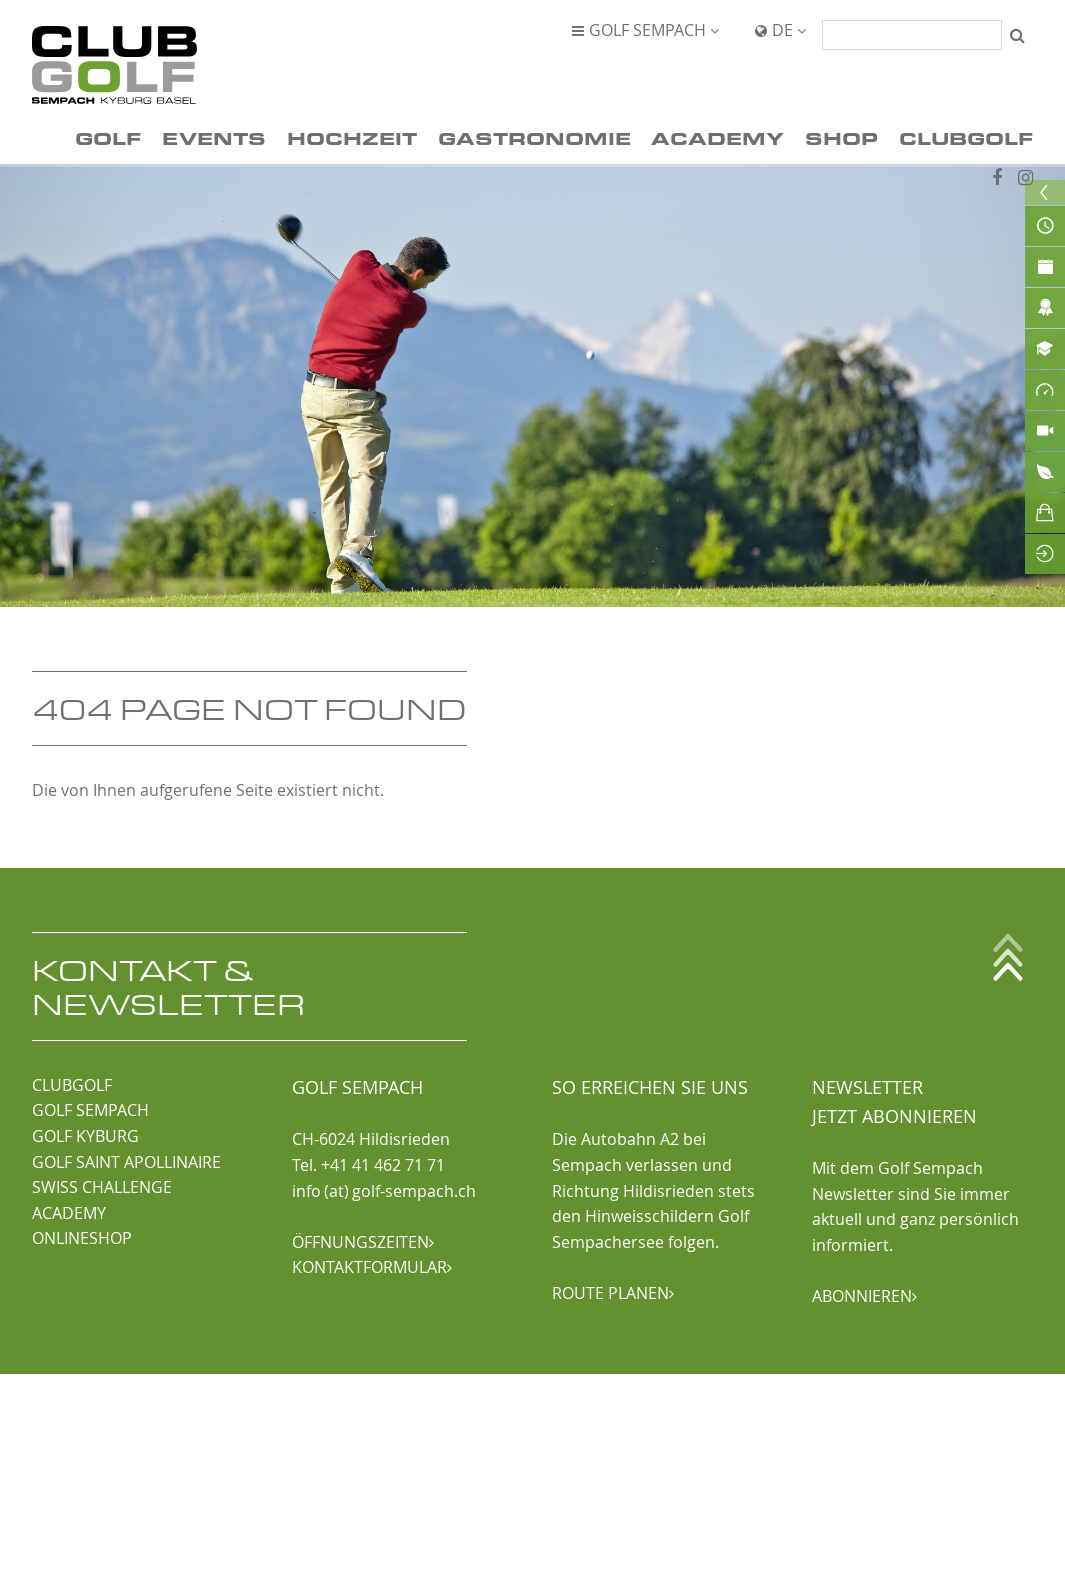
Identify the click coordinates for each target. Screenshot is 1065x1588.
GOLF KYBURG (85, 1136)
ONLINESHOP (82, 1238)
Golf (108, 137)
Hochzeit (352, 137)
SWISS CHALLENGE (102, 1187)
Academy (717, 137)
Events (214, 137)
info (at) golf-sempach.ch (384, 1191)
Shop (841, 137)
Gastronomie (534, 137)
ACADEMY (69, 1213)
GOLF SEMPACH (90, 1110)
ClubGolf (966, 137)
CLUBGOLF (72, 1085)
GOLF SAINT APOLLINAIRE (126, 1162)
